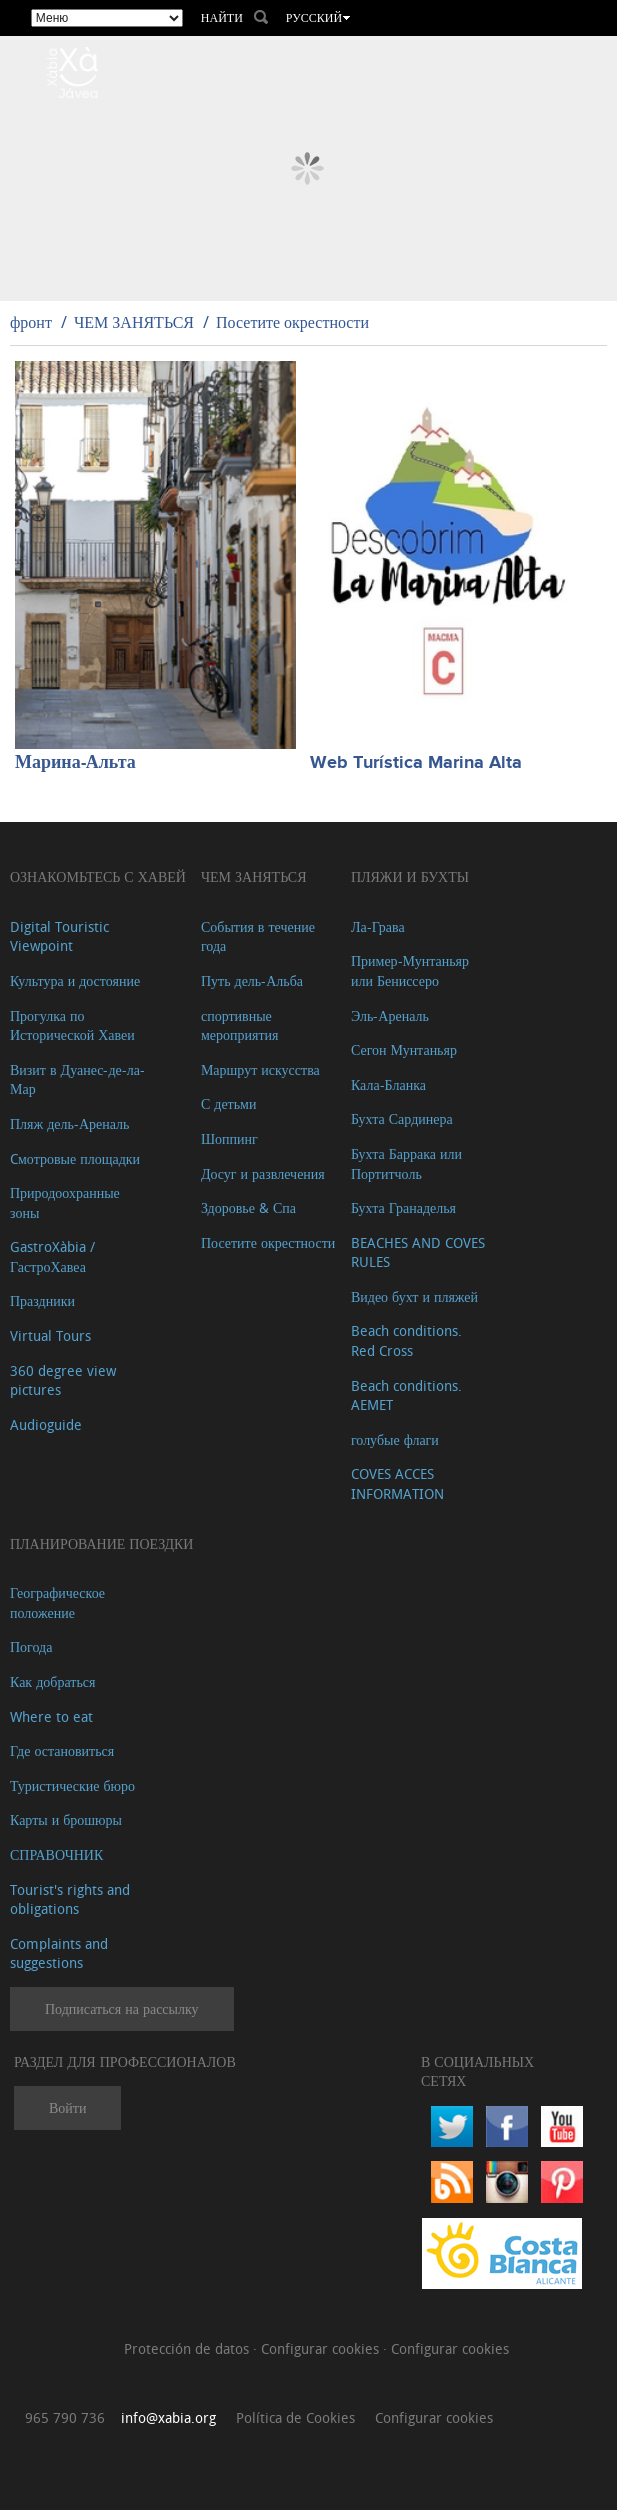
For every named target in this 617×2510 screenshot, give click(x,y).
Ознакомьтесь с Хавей (98, 876)
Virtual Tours (50, 1335)
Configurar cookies (322, 2348)
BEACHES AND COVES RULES (418, 1252)
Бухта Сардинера (402, 1118)
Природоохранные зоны (65, 1202)
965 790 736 (65, 2417)
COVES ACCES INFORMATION (397, 1483)
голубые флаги (395, 1439)
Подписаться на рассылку (122, 2008)
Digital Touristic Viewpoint (59, 936)
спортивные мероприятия (240, 1025)
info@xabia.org (168, 2417)
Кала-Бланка (388, 1084)
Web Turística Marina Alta (416, 763)
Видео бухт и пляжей (414, 1296)
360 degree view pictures (63, 1380)
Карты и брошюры (66, 1819)
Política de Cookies (295, 2417)
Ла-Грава (378, 926)
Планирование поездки (101, 1543)
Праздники (42, 1300)
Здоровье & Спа (248, 1207)
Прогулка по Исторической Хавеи (72, 1025)
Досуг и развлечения (263, 1173)
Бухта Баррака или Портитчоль (406, 1163)
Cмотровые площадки (75, 1158)
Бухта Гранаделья (403, 1207)
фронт (31, 322)
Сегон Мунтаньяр (404, 1049)
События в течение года (258, 936)
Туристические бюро (72, 1785)
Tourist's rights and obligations (70, 1899)
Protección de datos (188, 2348)
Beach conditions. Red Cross (406, 1340)
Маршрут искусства (260, 1069)
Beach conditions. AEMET (406, 1395)
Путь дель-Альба (252, 980)
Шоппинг (229, 1138)
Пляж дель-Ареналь (69, 1123)
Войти (67, 2107)
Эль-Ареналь (390, 1015)
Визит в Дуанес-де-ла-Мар (77, 1079)
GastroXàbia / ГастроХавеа (52, 1256)
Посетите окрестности (292, 322)
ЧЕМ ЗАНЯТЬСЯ (134, 322)
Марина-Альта (75, 763)
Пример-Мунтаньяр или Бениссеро (410, 970)
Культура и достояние (75, 980)
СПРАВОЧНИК (56, 1854)
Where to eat (51, 1716)
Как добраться (52, 1681)
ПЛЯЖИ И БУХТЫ (410, 876)
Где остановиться (62, 1750)
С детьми (229, 1103)
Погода (31, 1646)
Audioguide (46, 1424)
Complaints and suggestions (59, 1953)
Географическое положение (57, 1602)
